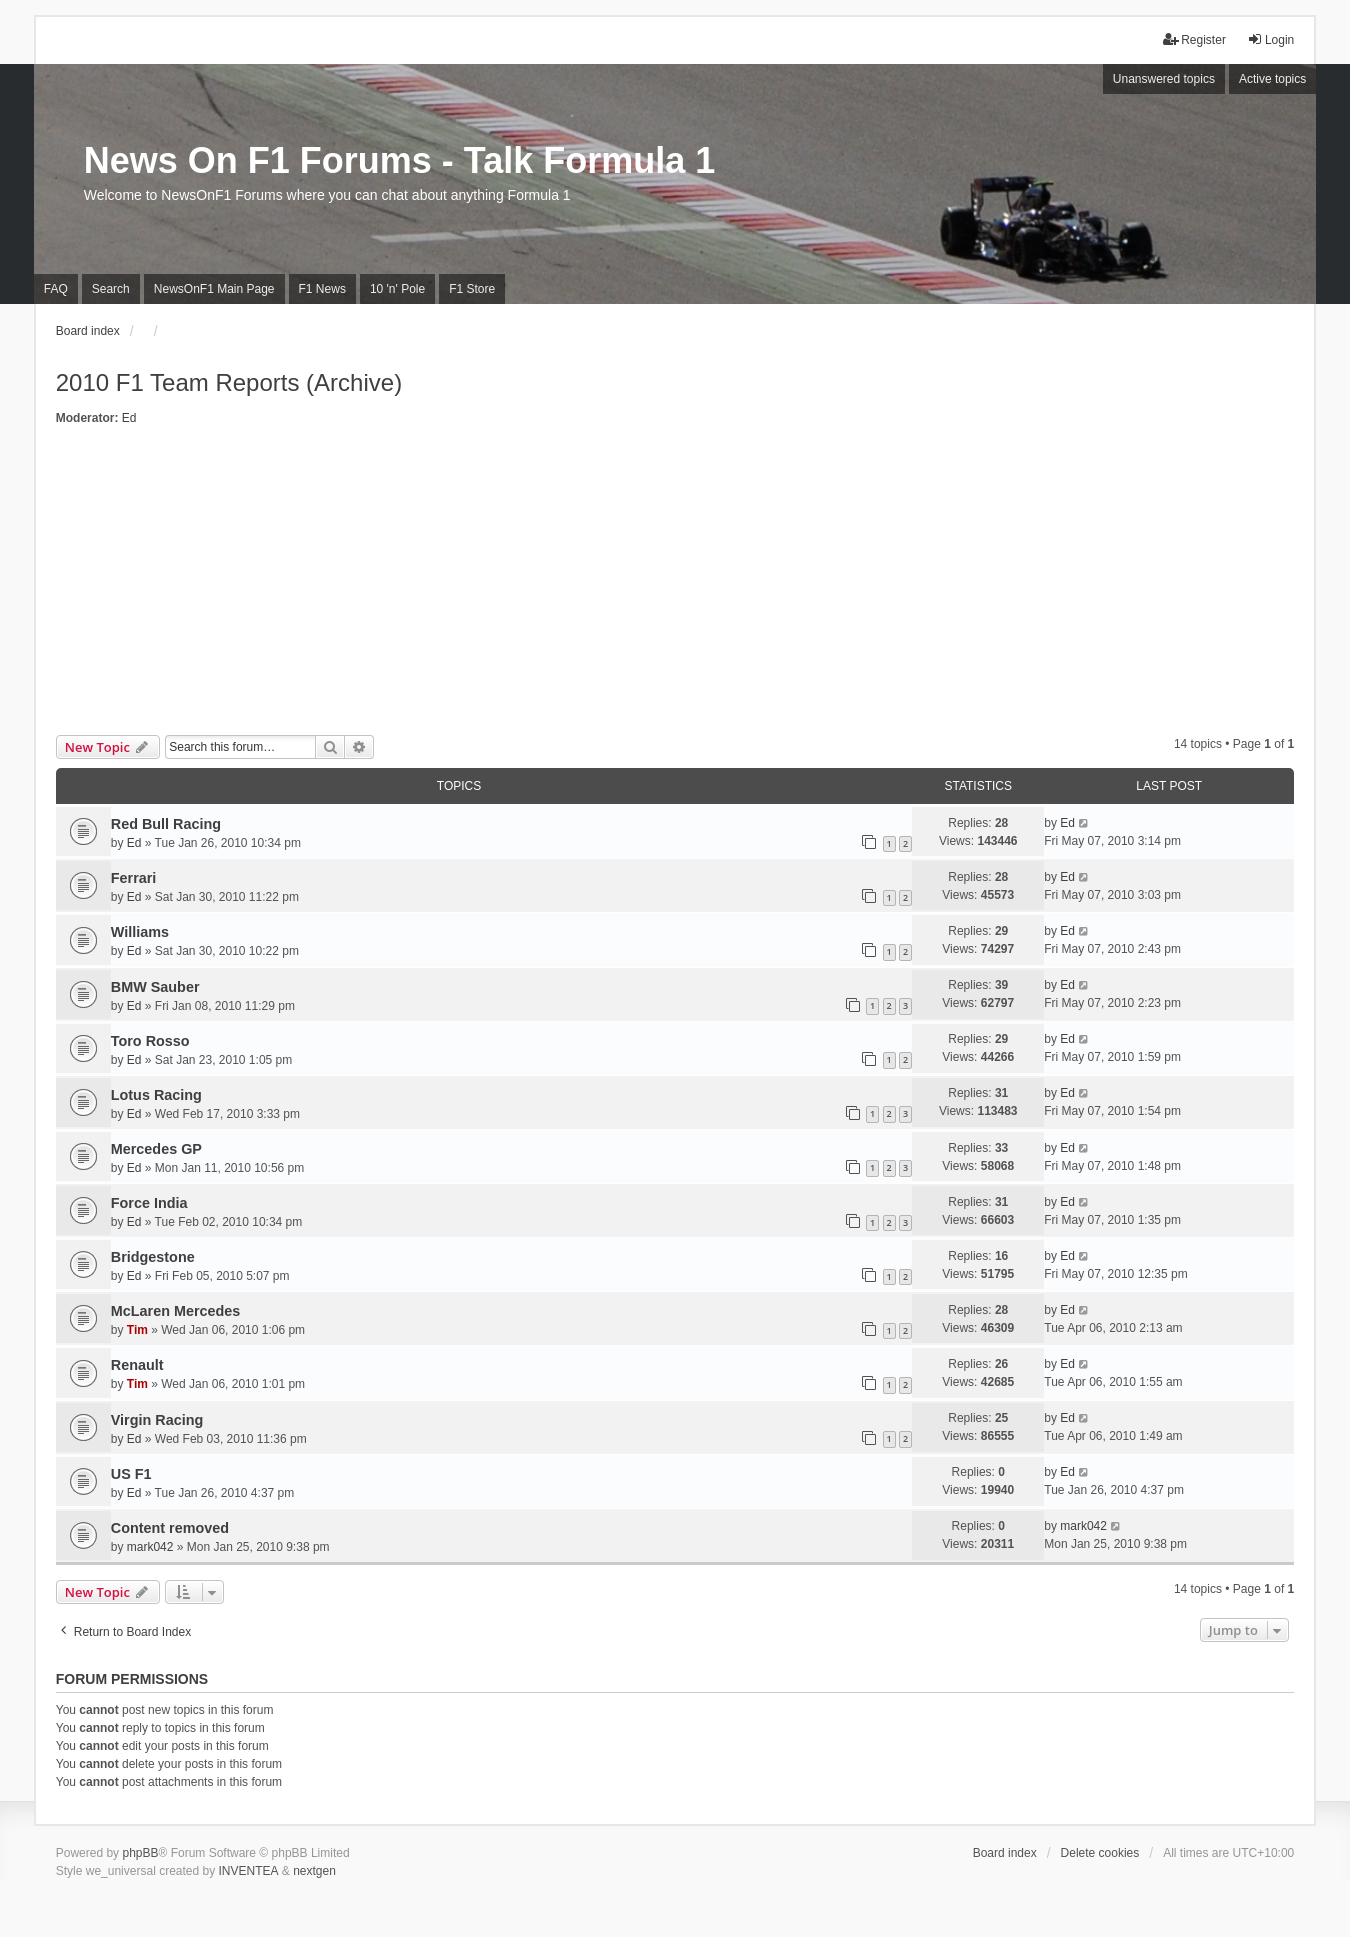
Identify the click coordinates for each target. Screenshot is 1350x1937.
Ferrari (134, 878)
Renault (137, 1365)
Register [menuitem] (1194, 39)
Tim (137, 1330)
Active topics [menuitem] (1272, 79)
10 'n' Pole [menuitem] (397, 289)
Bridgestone (153, 1257)
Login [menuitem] (1270, 39)
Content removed (170, 1528)
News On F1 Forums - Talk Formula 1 (399, 160)
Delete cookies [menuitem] (1100, 1853)
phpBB (140, 1853)
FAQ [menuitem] (56, 289)
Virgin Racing (157, 1420)
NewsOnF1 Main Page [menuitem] (214, 289)
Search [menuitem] (111, 289)
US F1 (131, 1474)
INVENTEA (249, 1871)
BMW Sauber (155, 987)
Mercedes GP (156, 1149)
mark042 (150, 1547)
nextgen (314, 1871)
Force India (149, 1203)
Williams (140, 932)
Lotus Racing (156, 1095)
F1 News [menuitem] (322, 289)
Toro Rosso (150, 1041)
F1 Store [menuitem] (472, 289)
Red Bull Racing (166, 824)
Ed (129, 418)
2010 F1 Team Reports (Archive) (229, 382)
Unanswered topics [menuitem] (1164, 79)
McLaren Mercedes (176, 1311)
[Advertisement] (675, 585)
